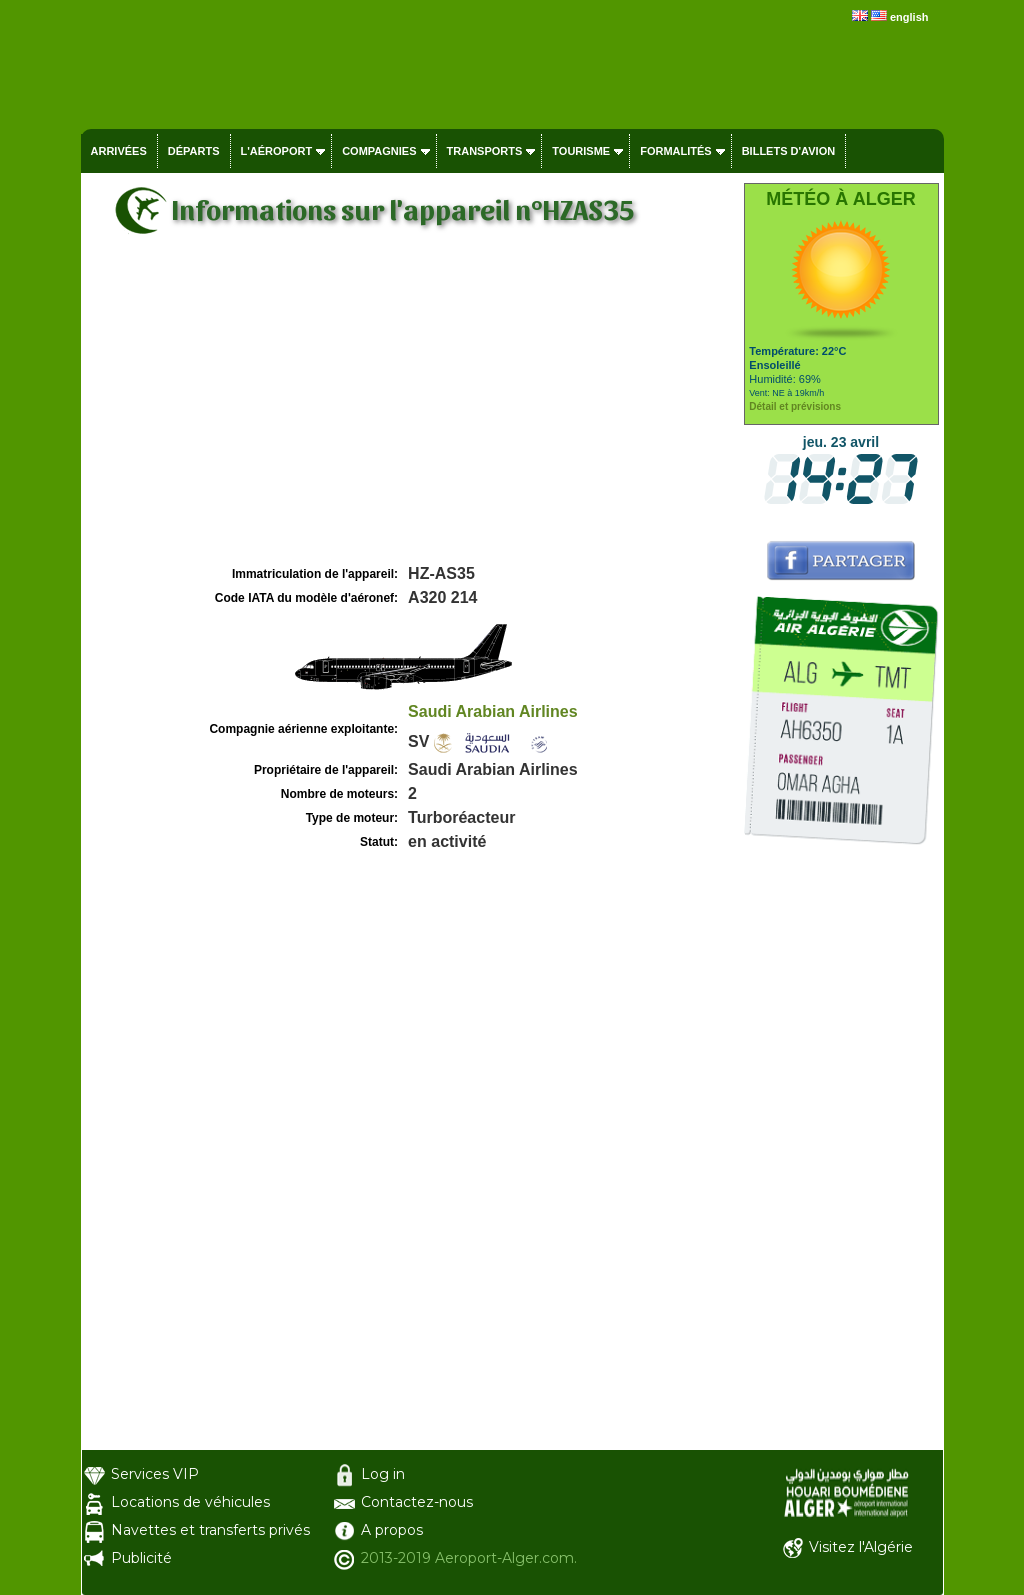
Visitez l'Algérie (861, 1547)
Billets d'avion (788, 151)
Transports (485, 151)
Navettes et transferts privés (210, 1530)
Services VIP (155, 1474)
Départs (194, 151)
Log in (383, 1474)
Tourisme (581, 151)
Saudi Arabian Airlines (493, 711)
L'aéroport (277, 151)
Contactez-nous (417, 1502)
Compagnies (379, 151)
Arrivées (119, 151)
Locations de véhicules (190, 1502)
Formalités (676, 151)
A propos (392, 1530)
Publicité (141, 1558)
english (909, 17)
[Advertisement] (410, 411)
